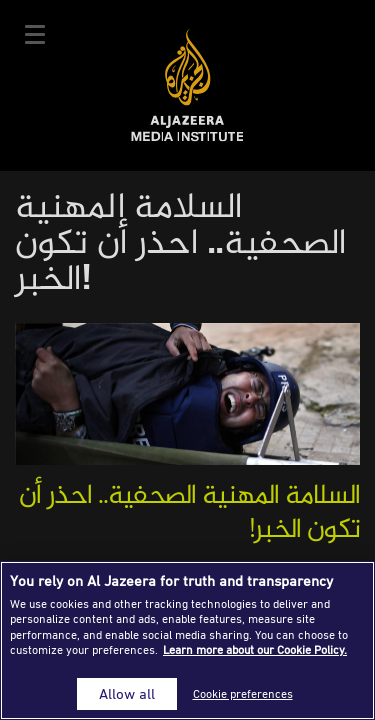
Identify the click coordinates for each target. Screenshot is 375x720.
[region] (187, 640)
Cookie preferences (243, 693)
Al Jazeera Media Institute (187, 85)
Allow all (127, 693)
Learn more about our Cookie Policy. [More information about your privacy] (255, 649)
